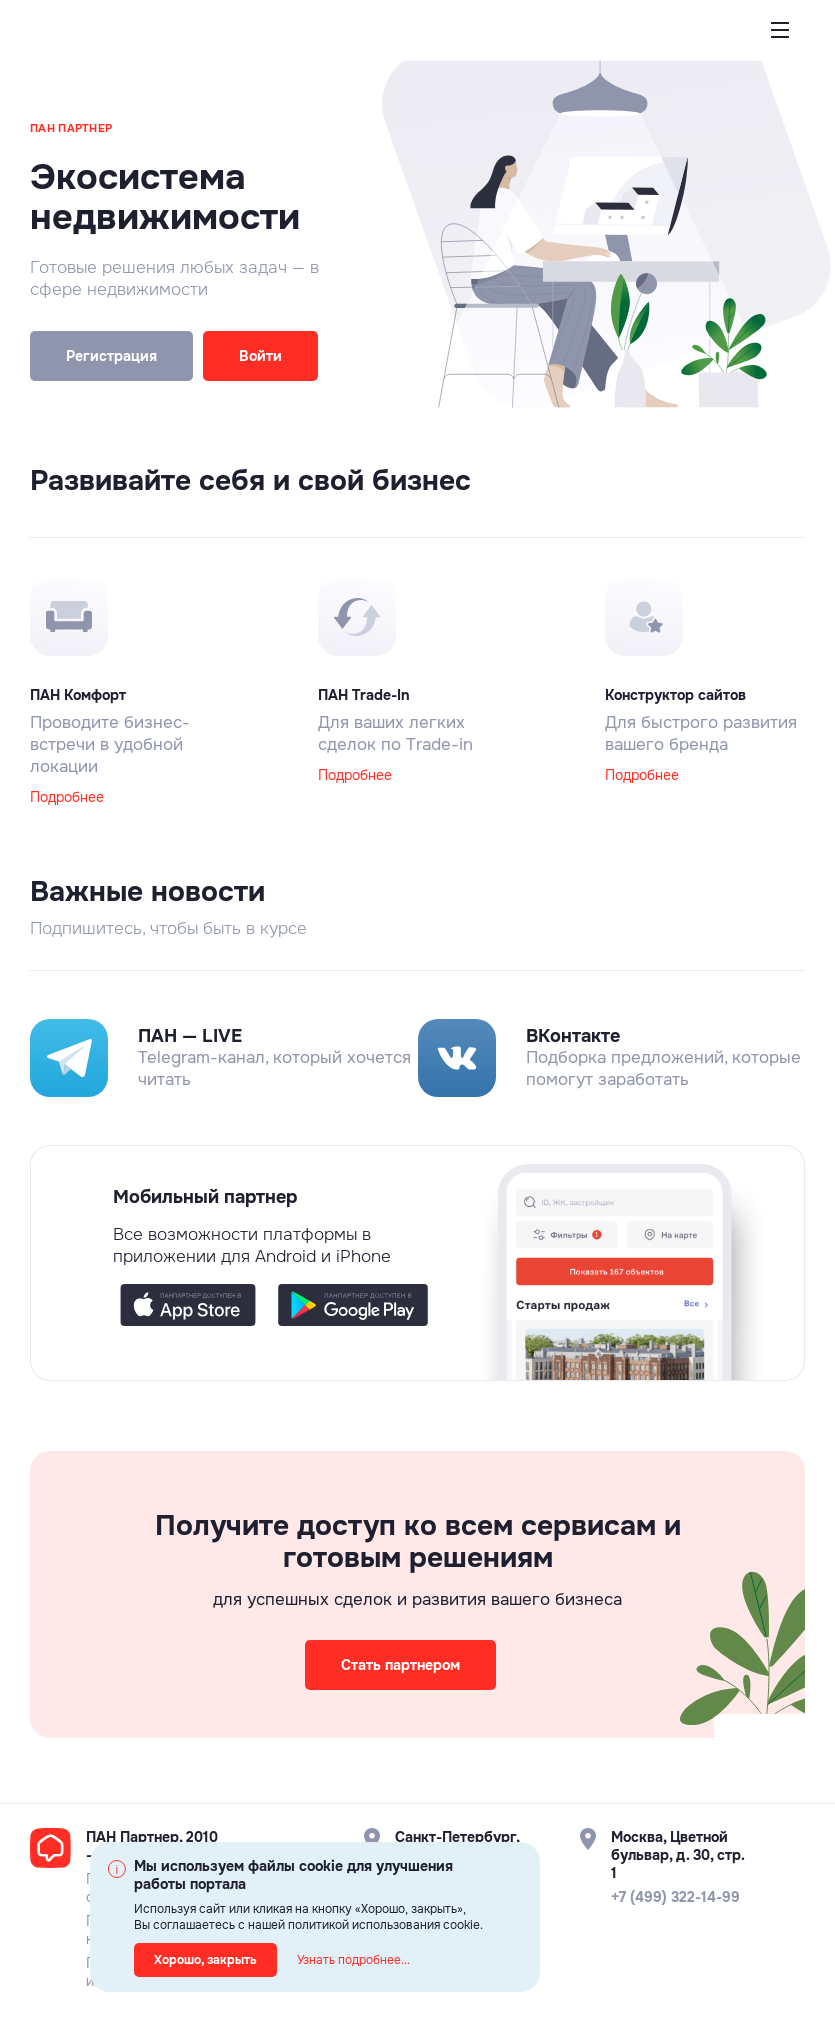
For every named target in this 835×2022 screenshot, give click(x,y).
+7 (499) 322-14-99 (675, 1897)
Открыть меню (780, 47)
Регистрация (111, 356)
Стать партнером (400, 1665)
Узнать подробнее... (353, 1960)
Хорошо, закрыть (205, 1960)
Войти (260, 356)
